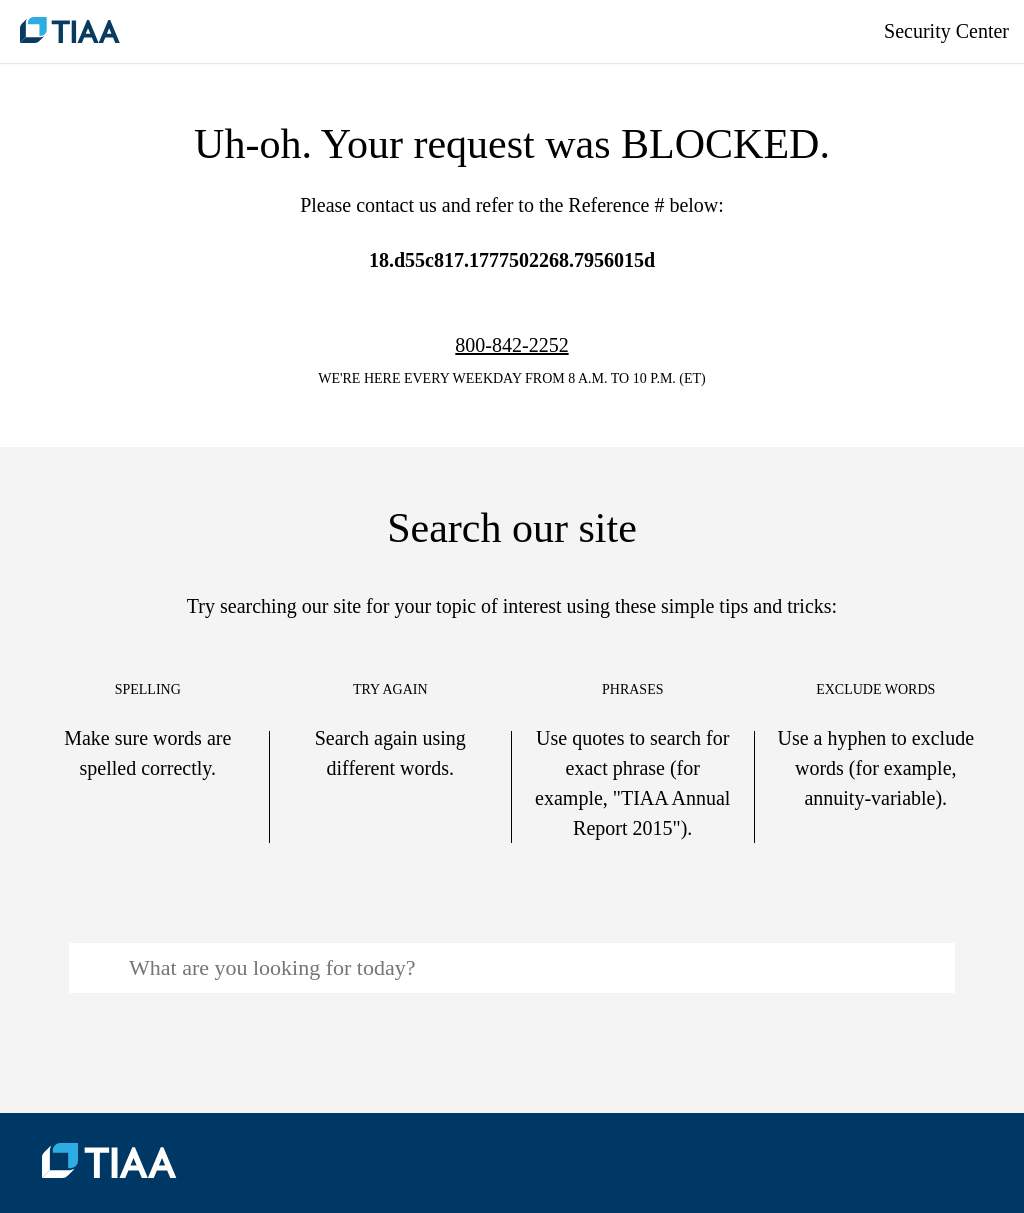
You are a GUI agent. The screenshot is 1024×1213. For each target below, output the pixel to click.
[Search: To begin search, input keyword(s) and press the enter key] (512, 968)
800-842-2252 (511, 345)
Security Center (946, 31)
